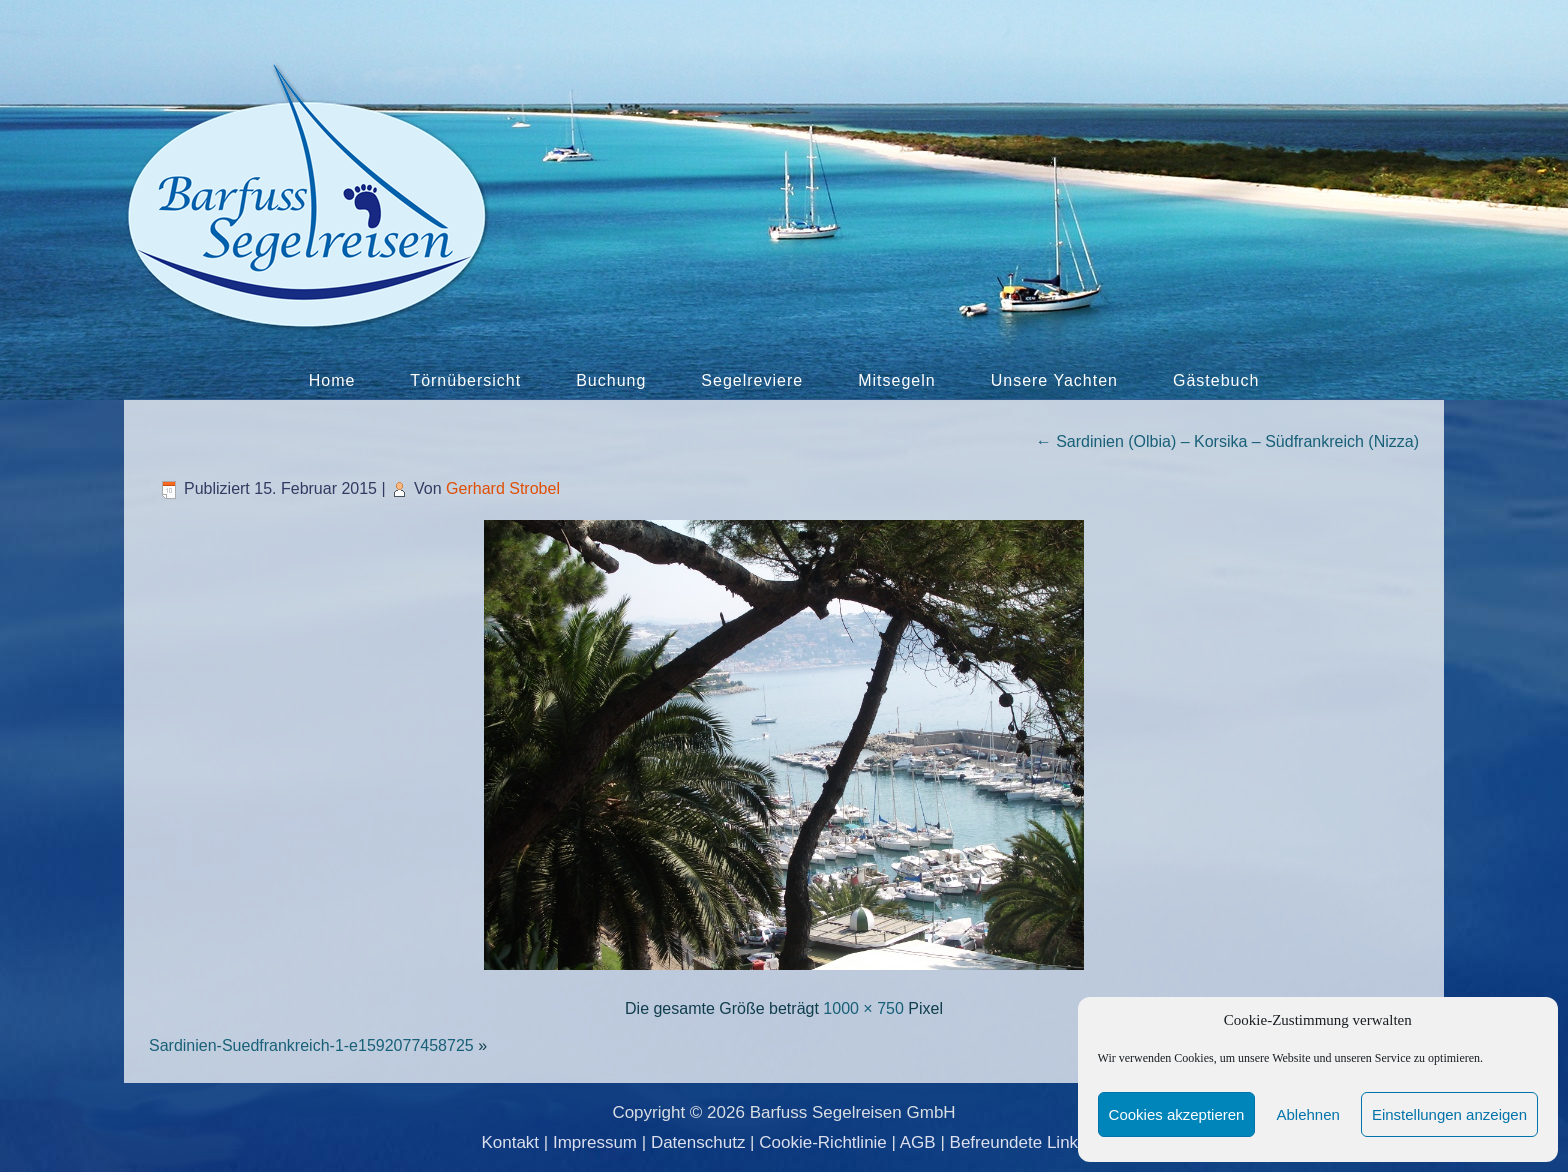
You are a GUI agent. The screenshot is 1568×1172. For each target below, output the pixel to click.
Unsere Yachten (1054, 380)
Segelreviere (752, 380)
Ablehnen (1307, 1114)
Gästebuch (1216, 380)
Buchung (611, 380)
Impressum (595, 1142)
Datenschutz (698, 1142)
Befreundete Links (1018, 1142)
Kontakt (510, 1142)
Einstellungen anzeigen (1449, 1114)
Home (332, 380)
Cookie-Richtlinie (823, 1142)
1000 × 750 (863, 1008)
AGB (918, 1142)
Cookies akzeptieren (1177, 1114)
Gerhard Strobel (503, 488)
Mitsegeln (896, 380)
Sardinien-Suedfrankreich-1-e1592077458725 (311, 1045)
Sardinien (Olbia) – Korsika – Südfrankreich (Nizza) (1227, 441)
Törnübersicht (465, 380)
